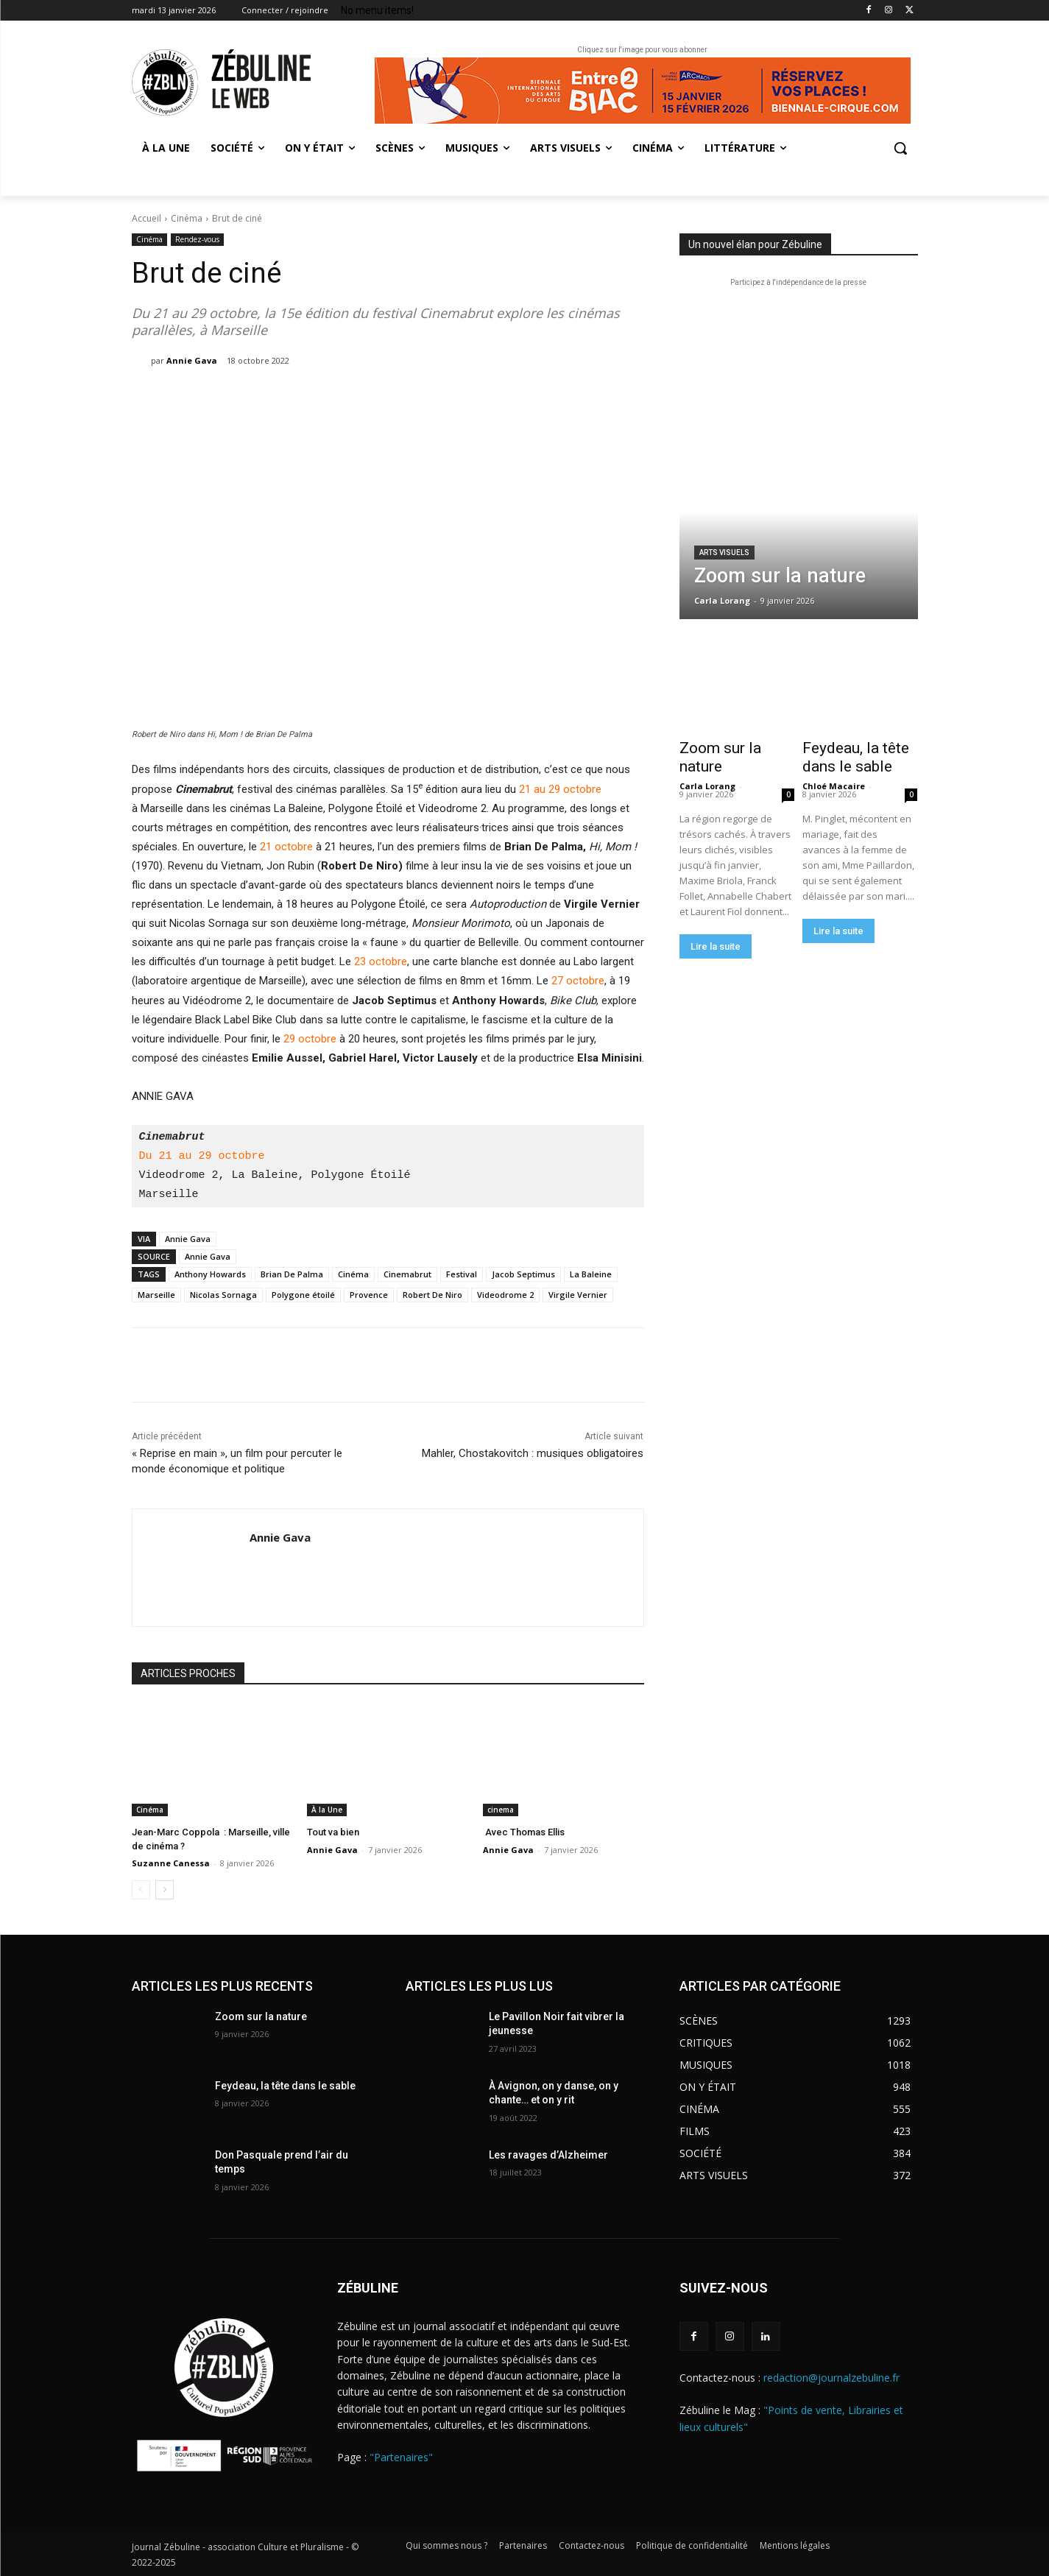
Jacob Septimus (523, 1274)
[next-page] (164, 1889)
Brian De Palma (292, 1274)
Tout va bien (333, 1832)
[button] (900, 148)
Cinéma (186, 218)
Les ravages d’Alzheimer (548, 2155)
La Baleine (591, 1274)
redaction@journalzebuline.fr (831, 2378)
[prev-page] (141, 1889)
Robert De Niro (432, 1294)
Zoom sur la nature (720, 757)
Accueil (146, 218)
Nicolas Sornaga (223, 1294)
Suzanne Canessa (171, 1863)
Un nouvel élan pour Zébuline (755, 244)
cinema (500, 1809)
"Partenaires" (401, 2457)
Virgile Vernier (577, 1294)
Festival (461, 1274)
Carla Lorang (707, 785)
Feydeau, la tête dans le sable (855, 757)
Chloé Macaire (833, 785)
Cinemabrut (407, 1274)
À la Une (326, 1809)
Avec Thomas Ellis (524, 1832)
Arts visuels (724, 552)
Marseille (156, 1294)
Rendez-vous (197, 239)
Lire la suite (715, 946)
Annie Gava (191, 360)
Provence (369, 1294)
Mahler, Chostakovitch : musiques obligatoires (532, 1453)
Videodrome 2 (505, 1294)
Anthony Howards (210, 1274)
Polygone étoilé (303, 1294)
